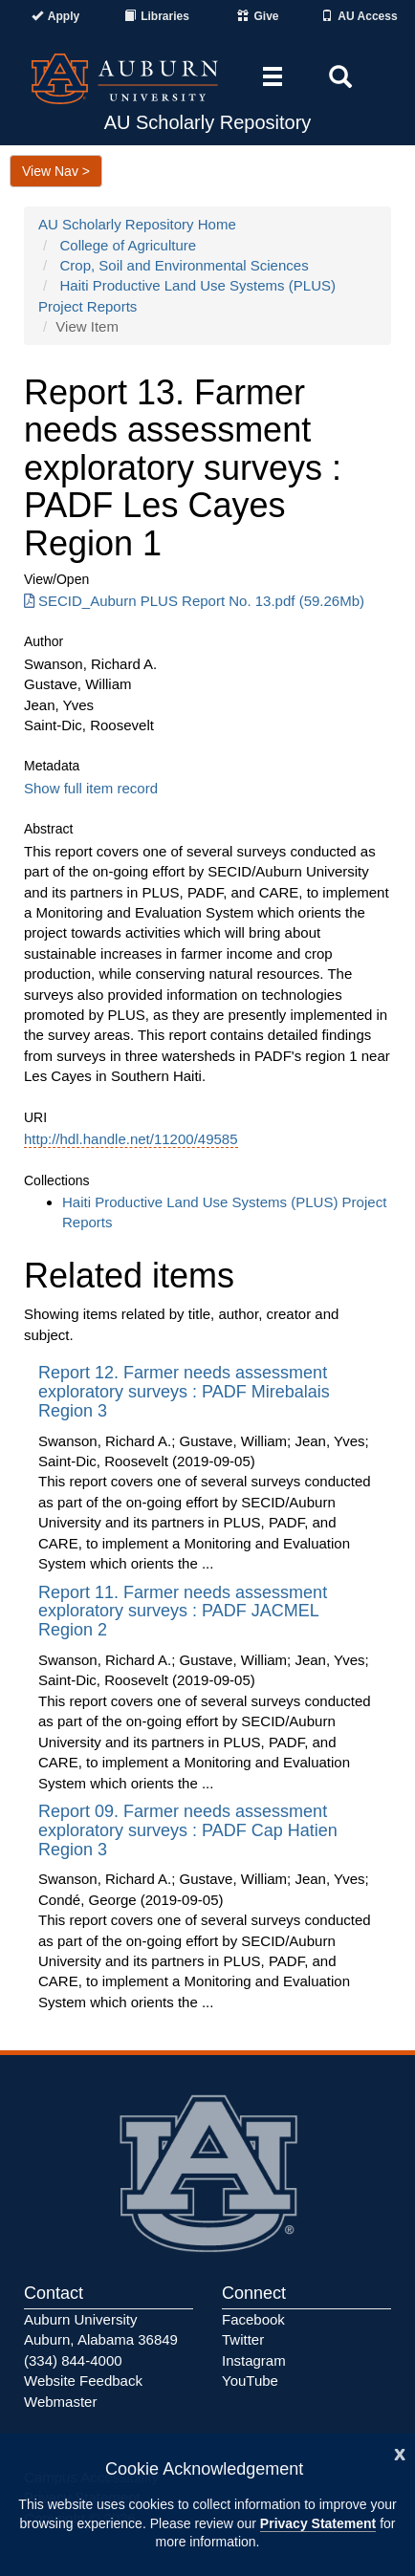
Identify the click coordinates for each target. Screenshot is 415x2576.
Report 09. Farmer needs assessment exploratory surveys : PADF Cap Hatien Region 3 (188, 1830)
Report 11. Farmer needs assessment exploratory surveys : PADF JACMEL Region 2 (182, 1611)
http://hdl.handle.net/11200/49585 (131, 1139)
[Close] (399, 2452)
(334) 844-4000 (73, 2360)
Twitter (243, 2339)
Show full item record (91, 788)
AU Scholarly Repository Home (137, 224)
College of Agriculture (128, 245)
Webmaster (60, 2401)
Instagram (254, 2360)
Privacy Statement (318, 2523)
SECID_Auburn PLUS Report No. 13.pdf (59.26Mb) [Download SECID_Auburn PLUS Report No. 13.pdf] (194, 601)
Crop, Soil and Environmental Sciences (184, 265)
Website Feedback (83, 2380)
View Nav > (56, 171)
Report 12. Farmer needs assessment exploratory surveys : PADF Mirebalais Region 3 (184, 1391)
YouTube (250, 2380)
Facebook (253, 2319)
